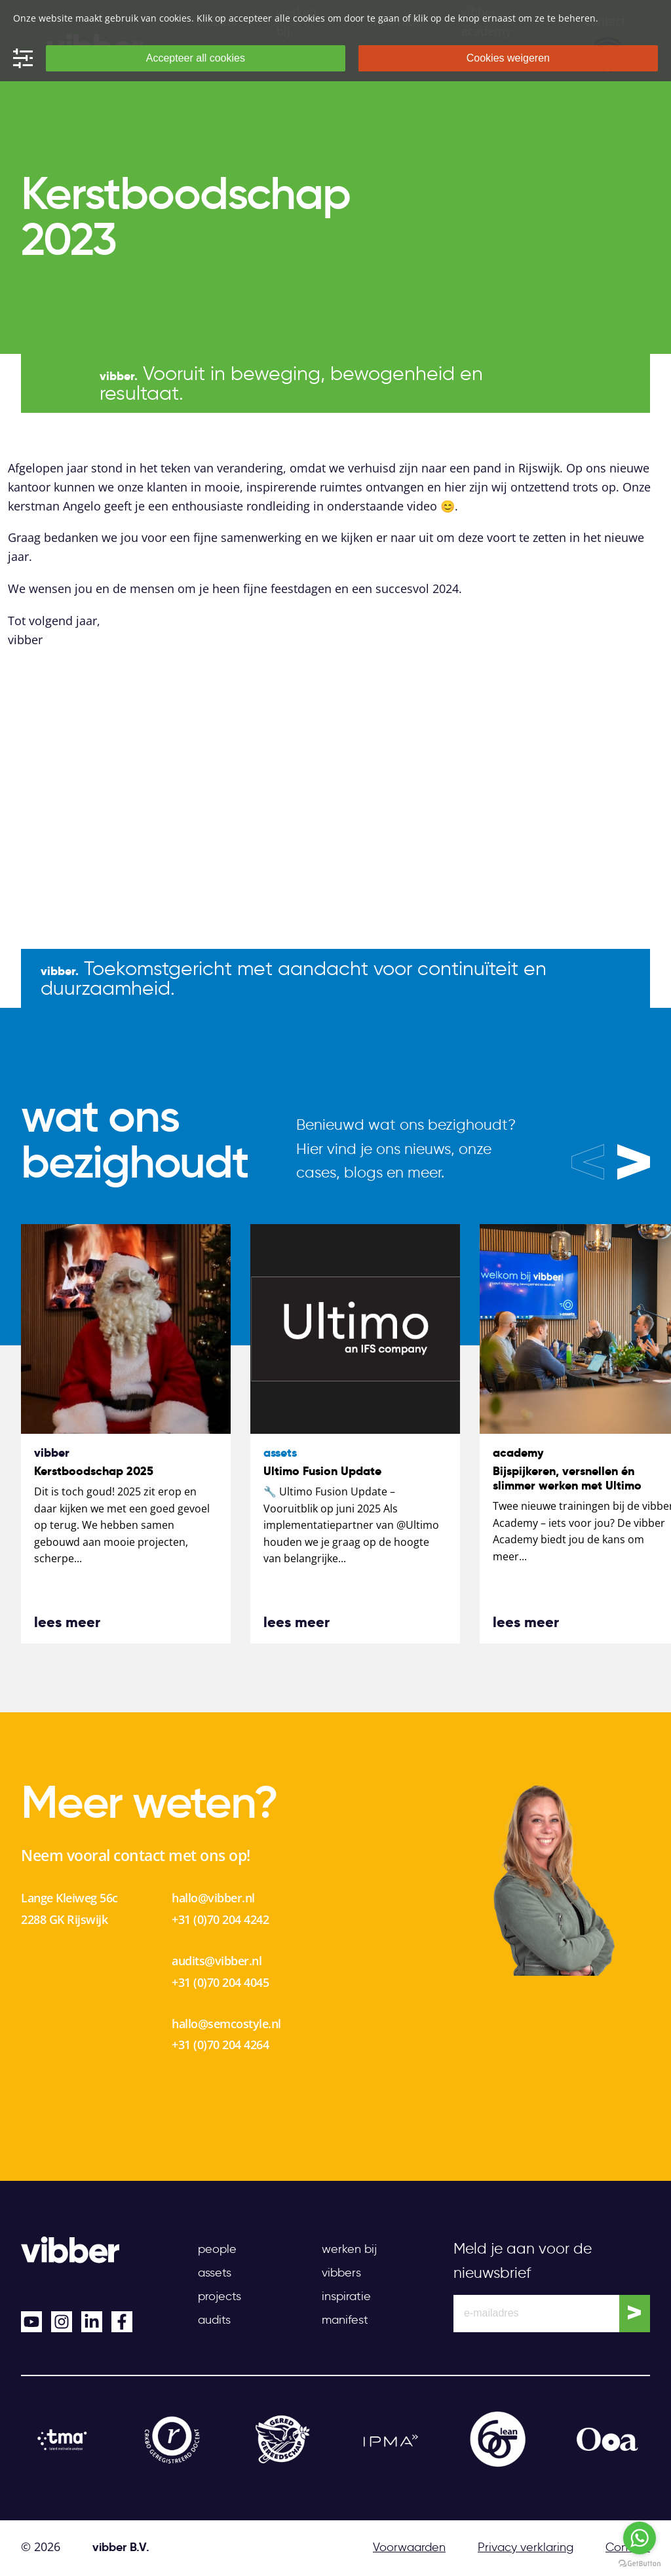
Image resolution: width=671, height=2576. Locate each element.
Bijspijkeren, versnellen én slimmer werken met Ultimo (567, 1478)
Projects (219, 2296)
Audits (214, 2320)
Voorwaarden (409, 2547)
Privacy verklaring (525, 2547)
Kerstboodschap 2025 (93, 1470)
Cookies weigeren (508, 58)
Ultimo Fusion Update (322, 1470)
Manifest (345, 2320)
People (217, 2249)
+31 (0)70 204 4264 (220, 2044)
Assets (214, 2272)
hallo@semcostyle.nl (226, 2023)
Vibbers (341, 2272)
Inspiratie (346, 2296)
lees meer (67, 1622)
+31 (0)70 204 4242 (220, 1919)
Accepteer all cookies (195, 58)
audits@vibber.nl (216, 1961)
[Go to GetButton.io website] (640, 2563)
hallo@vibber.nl (213, 1898)
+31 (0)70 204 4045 (220, 1982)
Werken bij (349, 2249)
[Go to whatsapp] (639, 2538)
